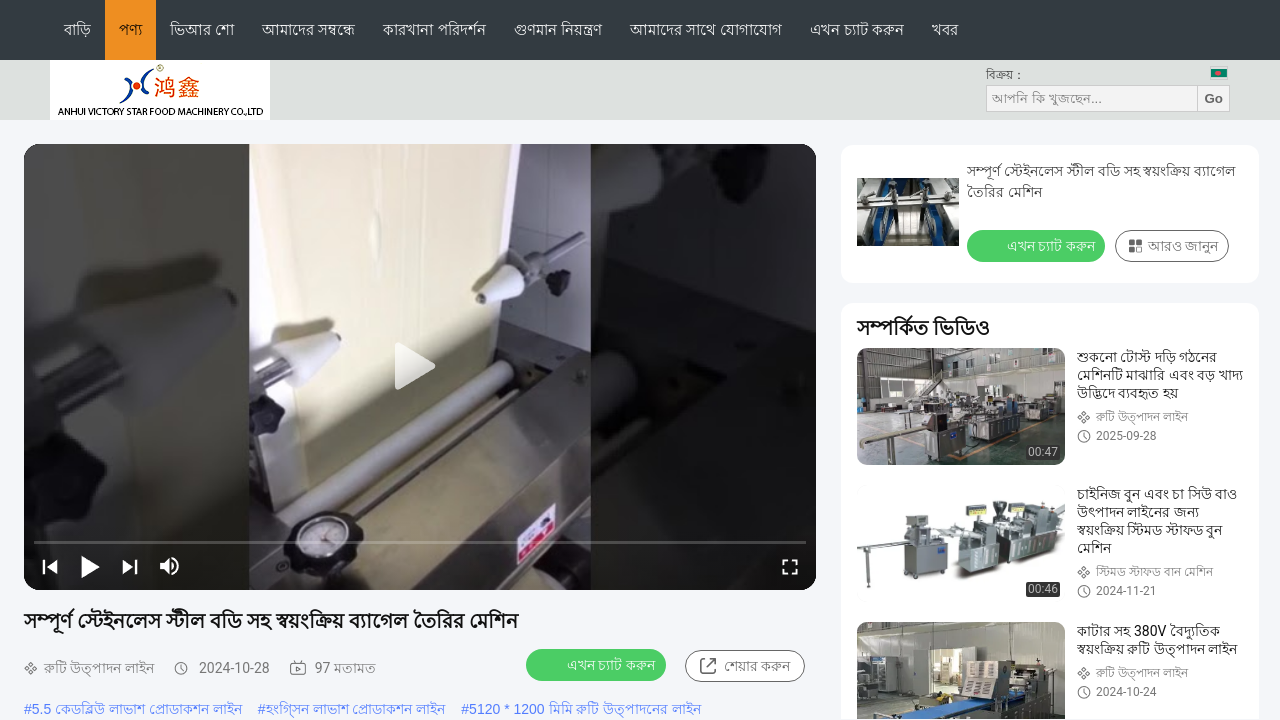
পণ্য (130, 29)
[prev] (50, 566)
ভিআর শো (202, 29)
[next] (130, 566)
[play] (420, 367)
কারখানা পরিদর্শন (434, 29)
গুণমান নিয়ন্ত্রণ (558, 29)
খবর (945, 29)
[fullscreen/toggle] (790, 566)
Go (1213, 98)
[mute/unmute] (170, 566)
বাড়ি (77, 29)
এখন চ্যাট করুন (857, 29)
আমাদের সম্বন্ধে (308, 29)
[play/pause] (90, 566)
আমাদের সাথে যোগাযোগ (706, 29)
